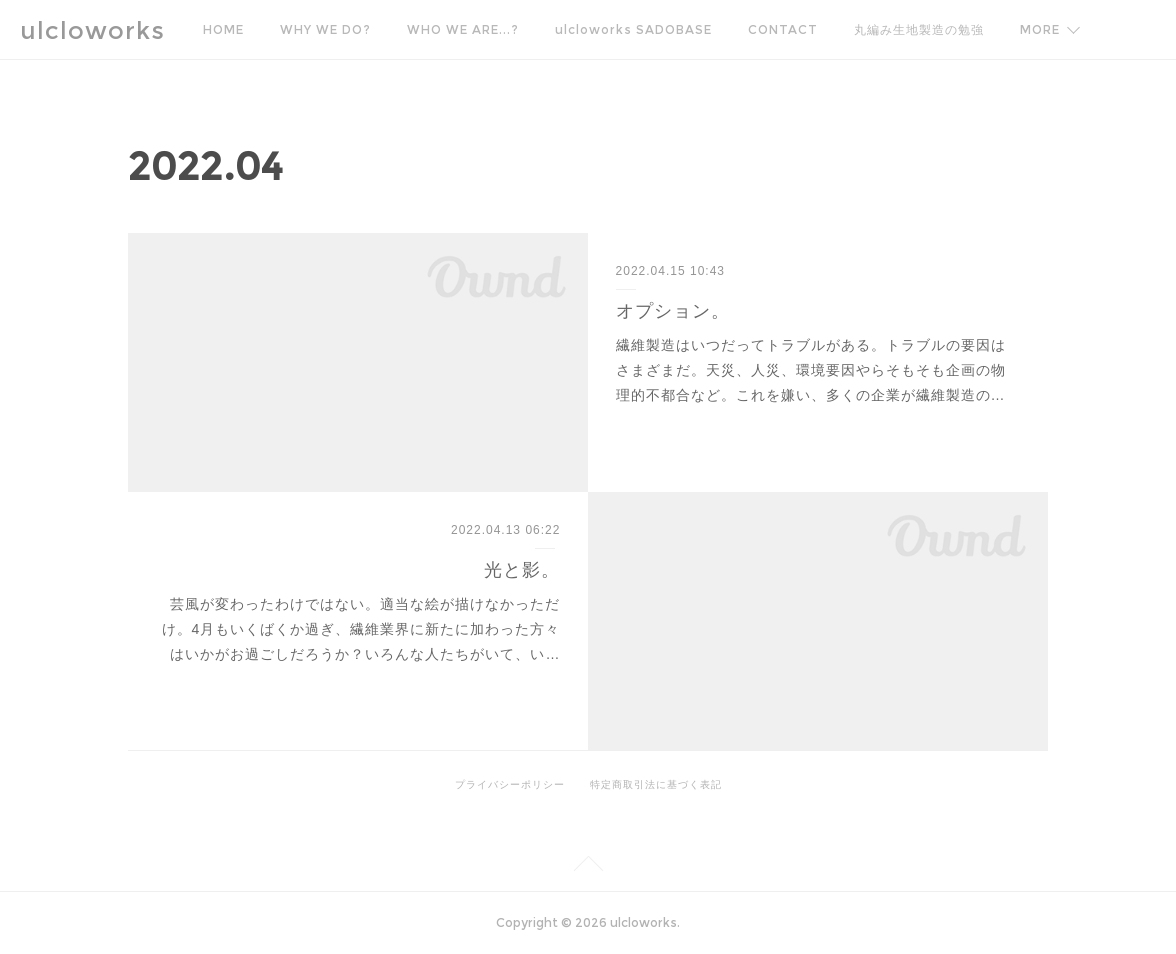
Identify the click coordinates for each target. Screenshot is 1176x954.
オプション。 (673, 311)
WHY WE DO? (325, 29)
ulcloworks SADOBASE (633, 29)
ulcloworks (92, 30)
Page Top (588, 867)
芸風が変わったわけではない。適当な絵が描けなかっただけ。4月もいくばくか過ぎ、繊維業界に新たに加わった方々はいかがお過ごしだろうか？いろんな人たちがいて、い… (361, 629)
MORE (1040, 29)
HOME (223, 29)
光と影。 (522, 570)
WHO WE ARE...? (463, 29)
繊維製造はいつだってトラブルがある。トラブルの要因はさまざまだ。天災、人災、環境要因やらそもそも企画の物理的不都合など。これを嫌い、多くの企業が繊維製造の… (811, 370)
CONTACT (783, 29)
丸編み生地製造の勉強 (919, 29)
